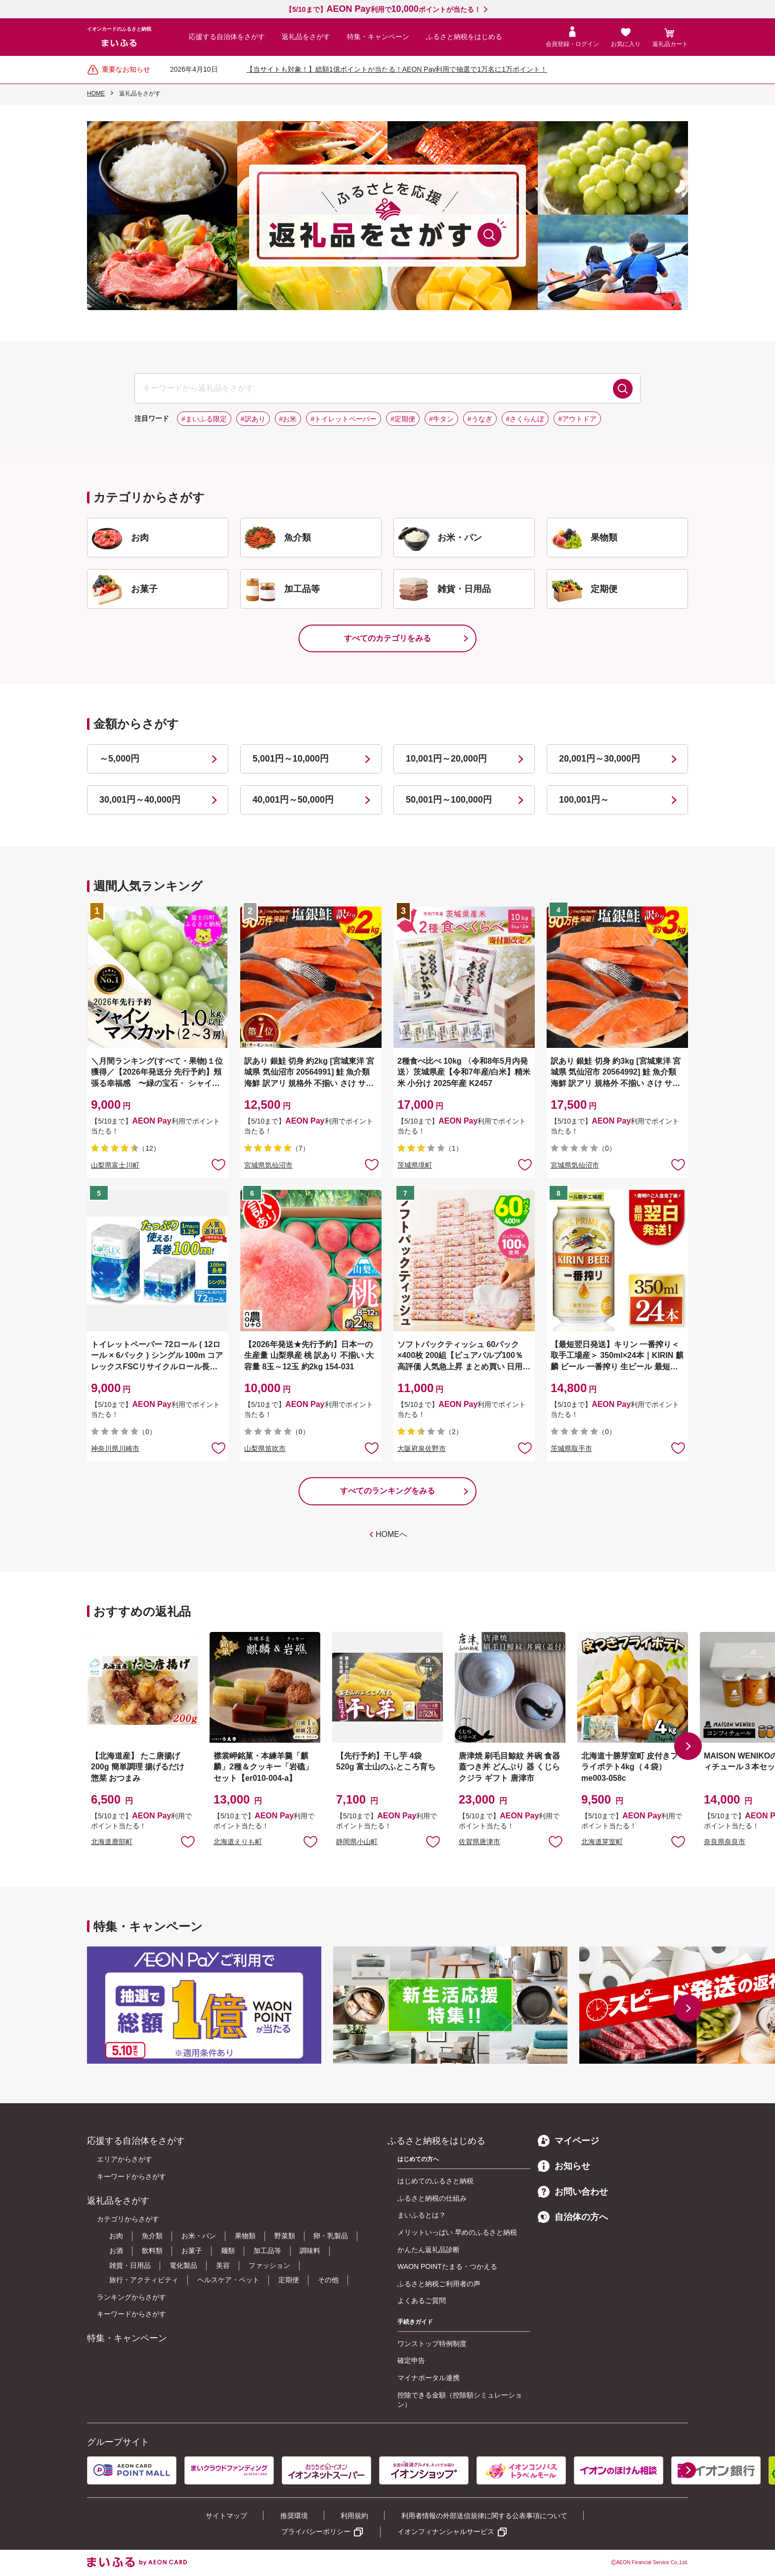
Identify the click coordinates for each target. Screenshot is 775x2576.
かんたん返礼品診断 (428, 2250)
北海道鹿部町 (111, 1842)
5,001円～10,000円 (291, 759)
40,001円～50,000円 (293, 800)
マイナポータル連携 (428, 2378)
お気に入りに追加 (187, 1841)
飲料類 (152, 2251)
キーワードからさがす (131, 2176)
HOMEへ (391, 1534)
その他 (328, 2280)
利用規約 (354, 2516)
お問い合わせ (573, 2192)
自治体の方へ (573, 2217)
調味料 (310, 2251)
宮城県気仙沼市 (268, 1165)
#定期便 (402, 419)
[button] (688, 1746)
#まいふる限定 (204, 419)
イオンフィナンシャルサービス (445, 2531)
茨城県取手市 (571, 1448)
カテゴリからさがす (128, 2219)
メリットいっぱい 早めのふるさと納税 (457, 2232)
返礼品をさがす (306, 37)
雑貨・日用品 (130, 2265)
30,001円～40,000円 (139, 800)
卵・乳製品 (330, 2236)
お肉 (116, 2236)
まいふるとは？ (421, 2215)
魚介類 (152, 2236)
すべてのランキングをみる (387, 1491)
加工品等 (267, 2251)
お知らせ (564, 2166)
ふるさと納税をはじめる (464, 37)
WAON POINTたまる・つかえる (447, 2266)
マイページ (568, 2141)
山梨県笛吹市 (265, 1448)
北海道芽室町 (602, 1842)
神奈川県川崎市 (115, 1448)
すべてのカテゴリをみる (387, 638)
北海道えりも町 (238, 1842)
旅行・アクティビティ (143, 2280)
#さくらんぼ (525, 419)
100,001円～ (584, 800)
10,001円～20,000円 (446, 759)
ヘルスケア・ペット (228, 2280)
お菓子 (191, 2251)
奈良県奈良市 (724, 1842)
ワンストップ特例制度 (432, 2344)
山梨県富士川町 (115, 1165)
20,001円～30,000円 (599, 759)
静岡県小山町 (357, 1842)
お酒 (116, 2251)
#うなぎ (480, 419)
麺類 (228, 2251)
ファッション (269, 2265)
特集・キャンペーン (378, 37)
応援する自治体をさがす (227, 37)
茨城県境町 (414, 1165)
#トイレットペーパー (343, 419)
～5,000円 (119, 759)
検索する (623, 389)
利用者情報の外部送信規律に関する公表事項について (484, 2516)
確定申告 (411, 2360)
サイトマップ (226, 2516)
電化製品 (183, 2265)
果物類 (245, 2236)
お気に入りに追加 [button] (218, 1164)
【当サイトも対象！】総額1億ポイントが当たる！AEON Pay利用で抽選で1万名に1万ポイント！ (396, 69)
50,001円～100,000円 (449, 800)
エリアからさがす (124, 2159)
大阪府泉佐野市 (421, 1448)
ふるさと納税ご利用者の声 (438, 2284)
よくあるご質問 (421, 2301)
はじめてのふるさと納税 (435, 2181)
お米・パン (198, 2236)
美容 (223, 2265)
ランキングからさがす (131, 2297)
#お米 (288, 419)
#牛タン (441, 419)
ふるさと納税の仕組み (432, 2198)
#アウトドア (577, 419)
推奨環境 (294, 2516)
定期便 (288, 2280)
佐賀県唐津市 (479, 1842)
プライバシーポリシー (315, 2531)
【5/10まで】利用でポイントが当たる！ (382, 9)
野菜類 (284, 2236)
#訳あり (253, 419)
